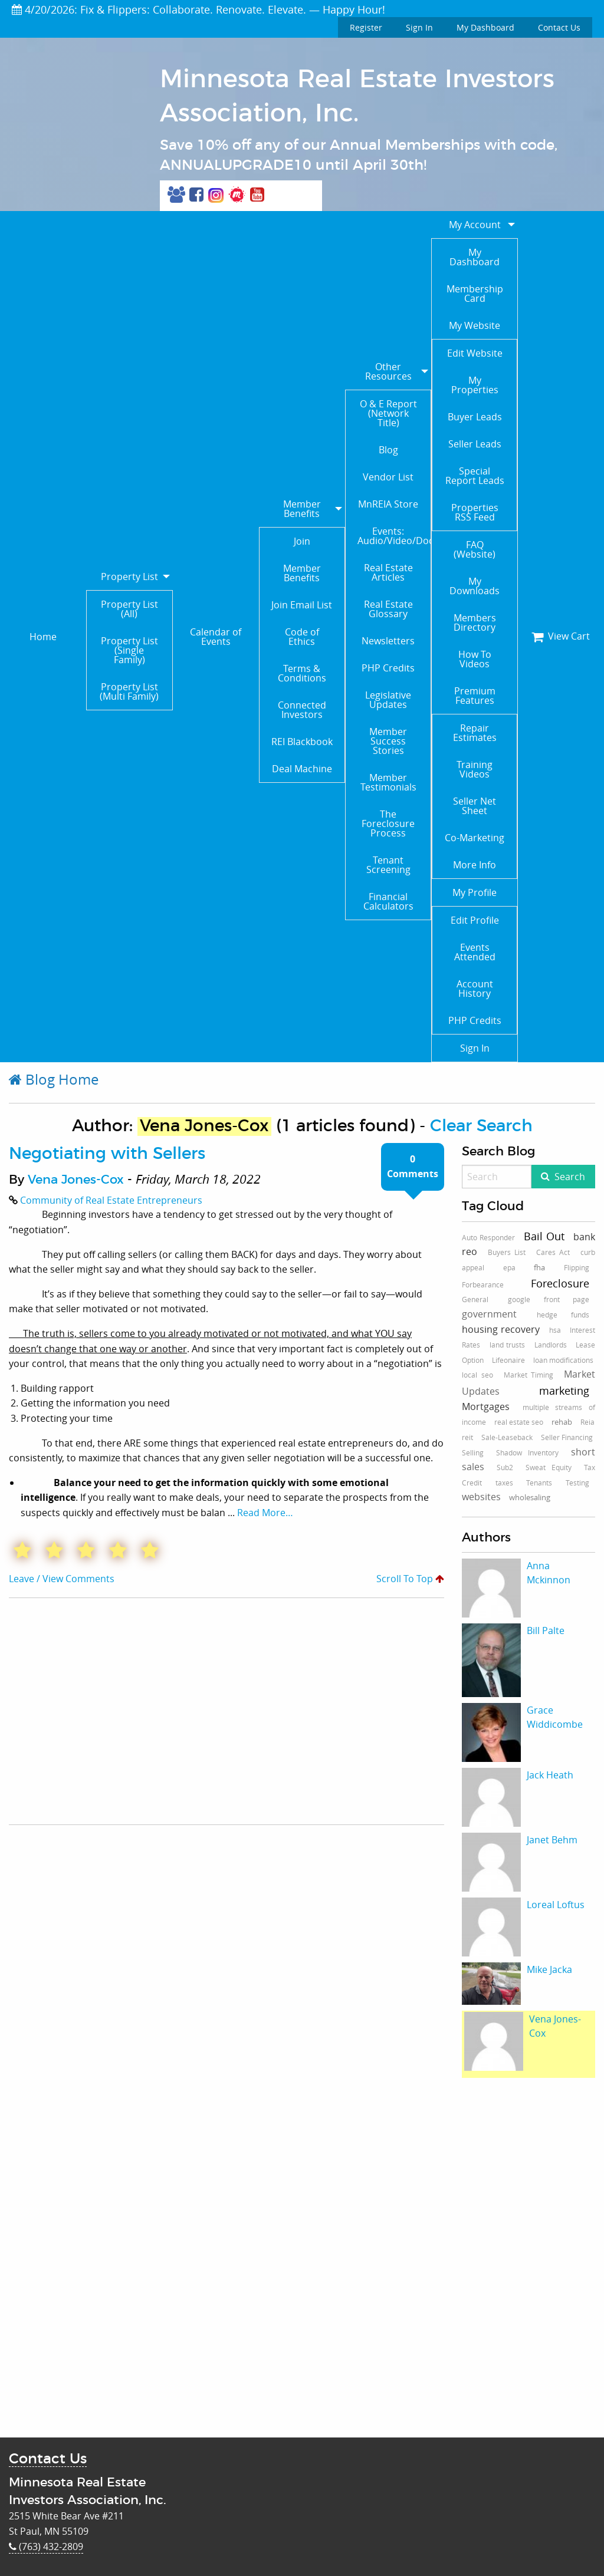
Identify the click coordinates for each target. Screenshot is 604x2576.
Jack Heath (550, 1774)
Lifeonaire (508, 1360)
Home (43, 636)
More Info (474, 864)
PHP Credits (388, 667)
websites (481, 1496)
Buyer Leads (475, 416)
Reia (587, 1422)
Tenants (539, 1482)
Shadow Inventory (527, 1452)
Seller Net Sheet (474, 806)
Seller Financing (567, 1437)
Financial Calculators (388, 901)
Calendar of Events (215, 636)
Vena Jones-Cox (76, 1180)
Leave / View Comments (61, 1578)
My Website (474, 325)
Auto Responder (488, 1237)
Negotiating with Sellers (107, 1154)
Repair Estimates (475, 733)
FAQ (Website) (474, 549)
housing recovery (501, 1329)
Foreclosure (560, 1283)
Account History (475, 988)
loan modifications (563, 1360)
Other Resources (388, 371)
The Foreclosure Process (388, 823)
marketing (564, 1390)
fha (539, 1267)
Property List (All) (129, 609)
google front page (548, 1299)
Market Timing (529, 1374)
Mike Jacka (549, 1969)
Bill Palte (545, 1630)
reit (467, 1437)
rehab (562, 1422)
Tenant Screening (388, 865)
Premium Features (474, 695)
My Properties (474, 385)
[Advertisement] (189, 1711)
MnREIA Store (388, 504)
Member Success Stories (388, 741)
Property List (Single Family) (129, 650)
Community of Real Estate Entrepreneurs (111, 1200)
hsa (555, 1330)
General (475, 1299)
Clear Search (481, 1126)
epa (509, 1267)
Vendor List (388, 476)
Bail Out (544, 1236)
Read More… (265, 1512)
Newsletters (388, 640)
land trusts (508, 1344)
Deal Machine (302, 768)
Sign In (419, 27)
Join (302, 541)
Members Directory (475, 622)
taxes (504, 1482)
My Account (475, 224)
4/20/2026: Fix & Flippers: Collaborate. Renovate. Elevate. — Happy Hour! (198, 9)
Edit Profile (475, 920)
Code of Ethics (302, 636)
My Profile (474, 892)
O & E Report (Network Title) (388, 413)
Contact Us (559, 27)
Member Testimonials (388, 782)
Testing (577, 1482)
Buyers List (507, 1252)
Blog (388, 449)
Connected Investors (302, 710)
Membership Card (475, 293)
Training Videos (475, 769)
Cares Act (553, 1252)
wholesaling (529, 1497)
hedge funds (563, 1314)
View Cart (560, 636)
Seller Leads (474, 443)
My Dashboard (485, 27)
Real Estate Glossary (388, 609)
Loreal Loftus (556, 1904)
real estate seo (518, 1422)
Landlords (550, 1344)
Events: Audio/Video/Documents (394, 536)
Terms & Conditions (302, 673)
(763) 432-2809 (46, 2546)
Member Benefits (302, 509)
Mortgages (486, 1406)
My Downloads (474, 586)
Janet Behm (552, 1839)
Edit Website (475, 353)
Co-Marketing (474, 837)
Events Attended (474, 952)
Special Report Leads (474, 476)
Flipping (576, 1267)
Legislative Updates (388, 700)
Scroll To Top (410, 1578)
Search (569, 1176)
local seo (477, 1374)
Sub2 (505, 1467)
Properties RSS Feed (474, 512)
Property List (129, 576)
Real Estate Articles (388, 572)
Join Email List (301, 604)
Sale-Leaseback (507, 1437)
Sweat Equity (549, 1467)
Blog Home (54, 1079)
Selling (473, 1452)
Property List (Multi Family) (129, 691)
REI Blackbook (302, 741)
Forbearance (483, 1284)
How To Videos (474, 659)
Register (366, 27)
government (489, 1313)
